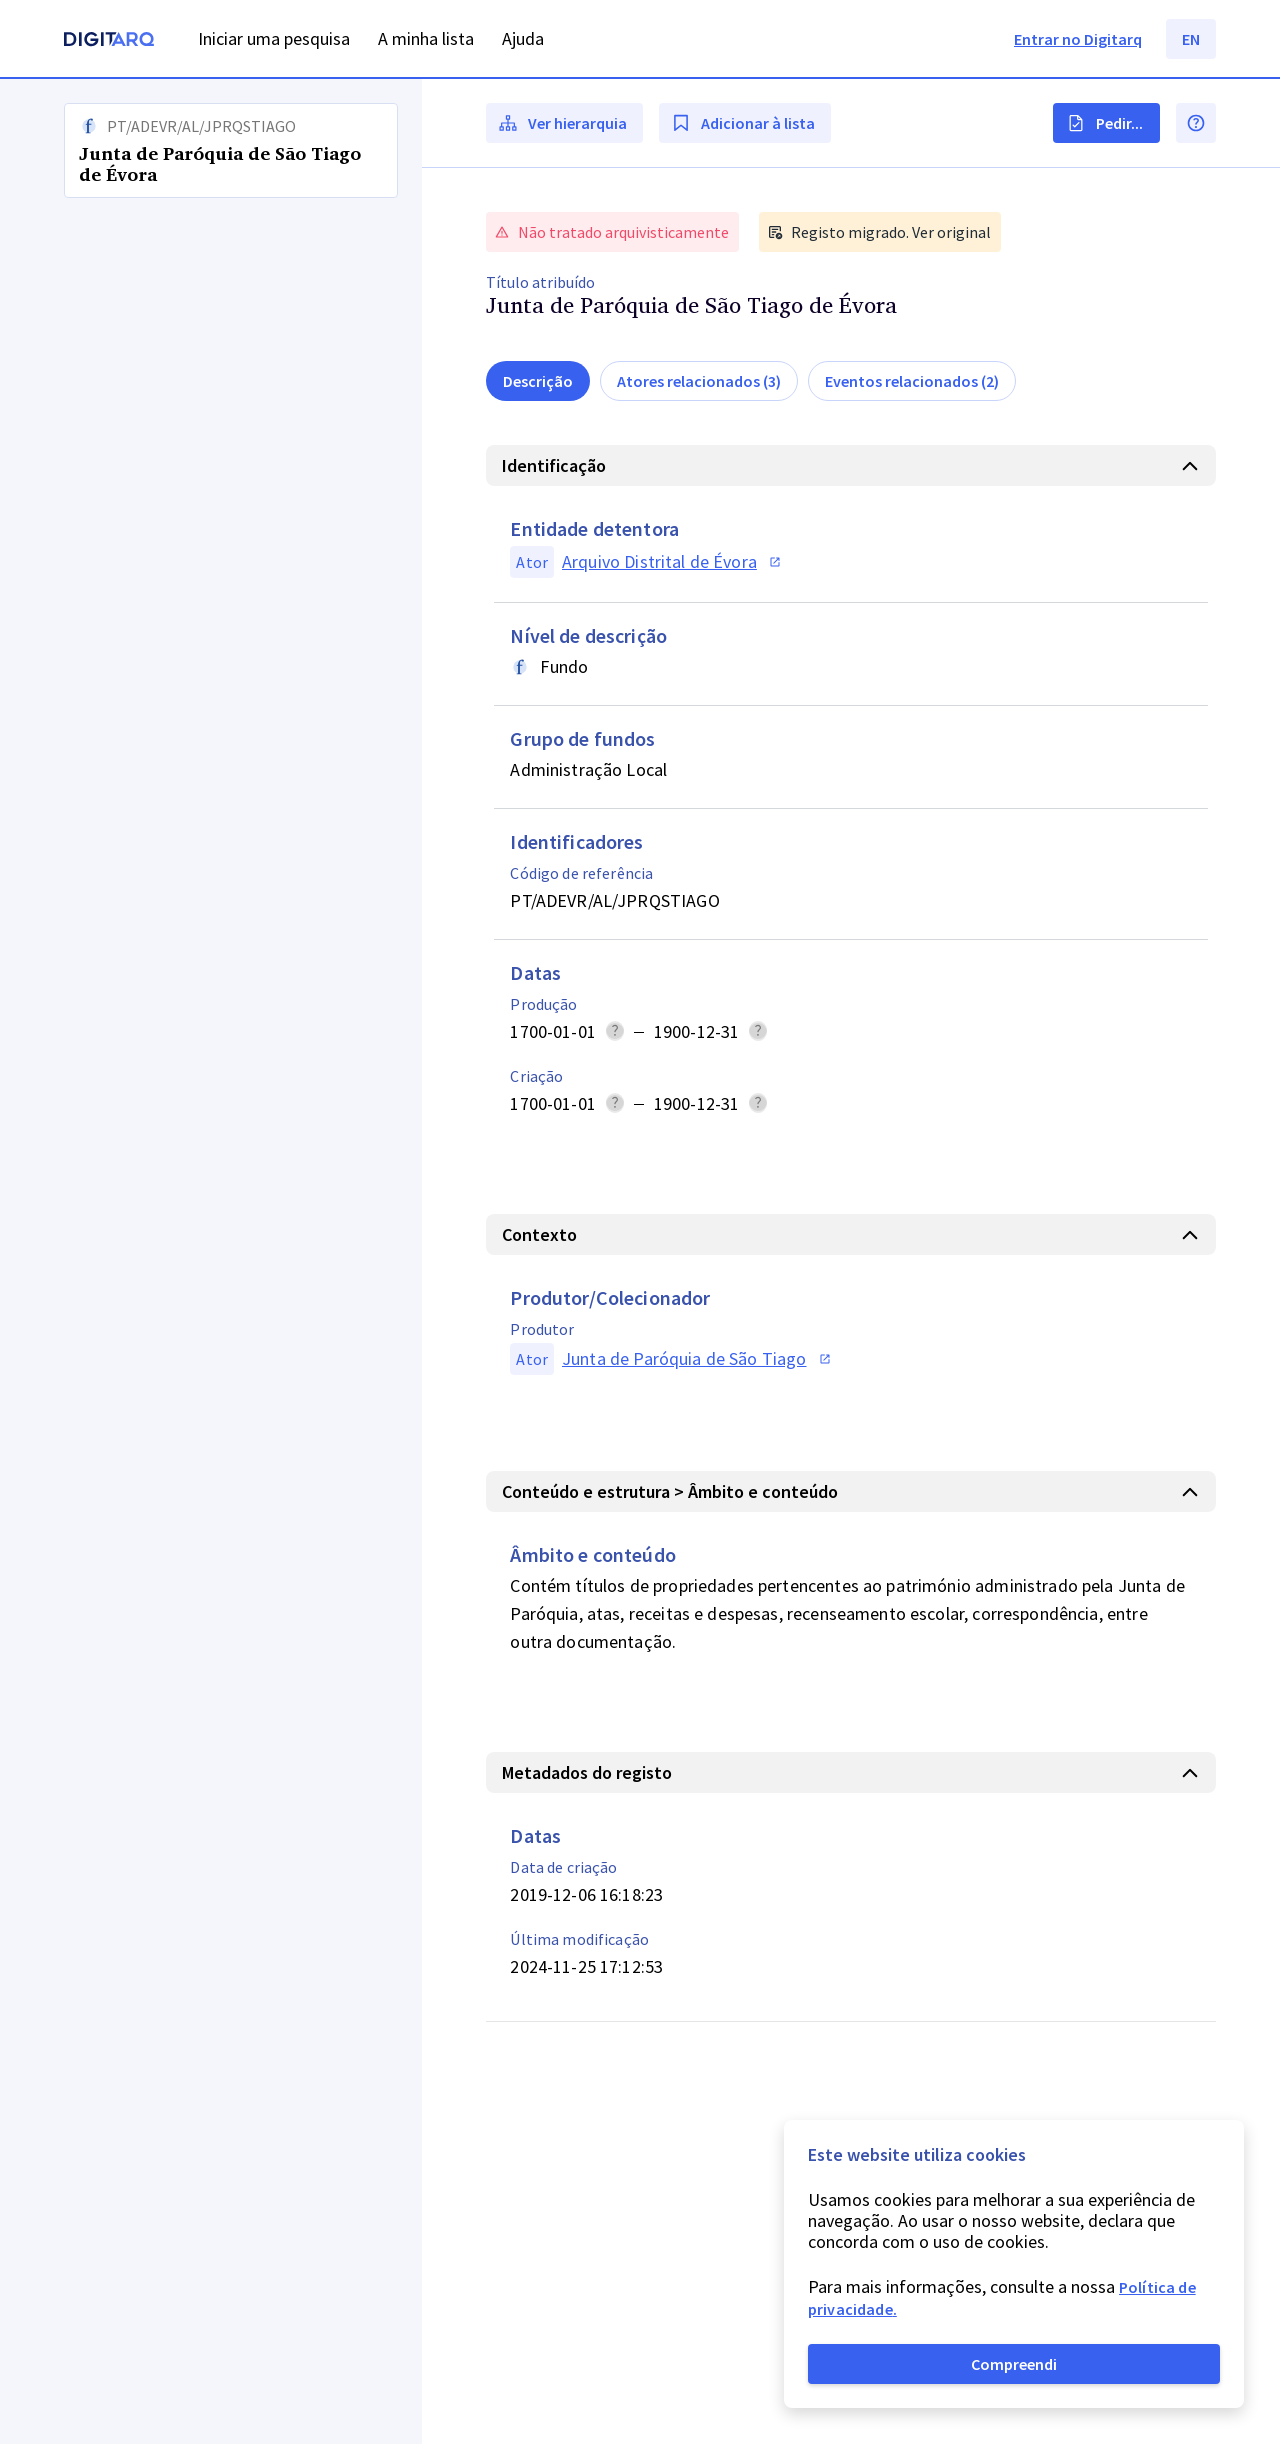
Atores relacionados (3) (699, 381)
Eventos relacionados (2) (912, 381)
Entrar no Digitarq (1078, 39)
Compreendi (1014, 2364)
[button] (211, 1261)
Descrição (538, 381)
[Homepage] (109, 41)
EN (1191, 39)
